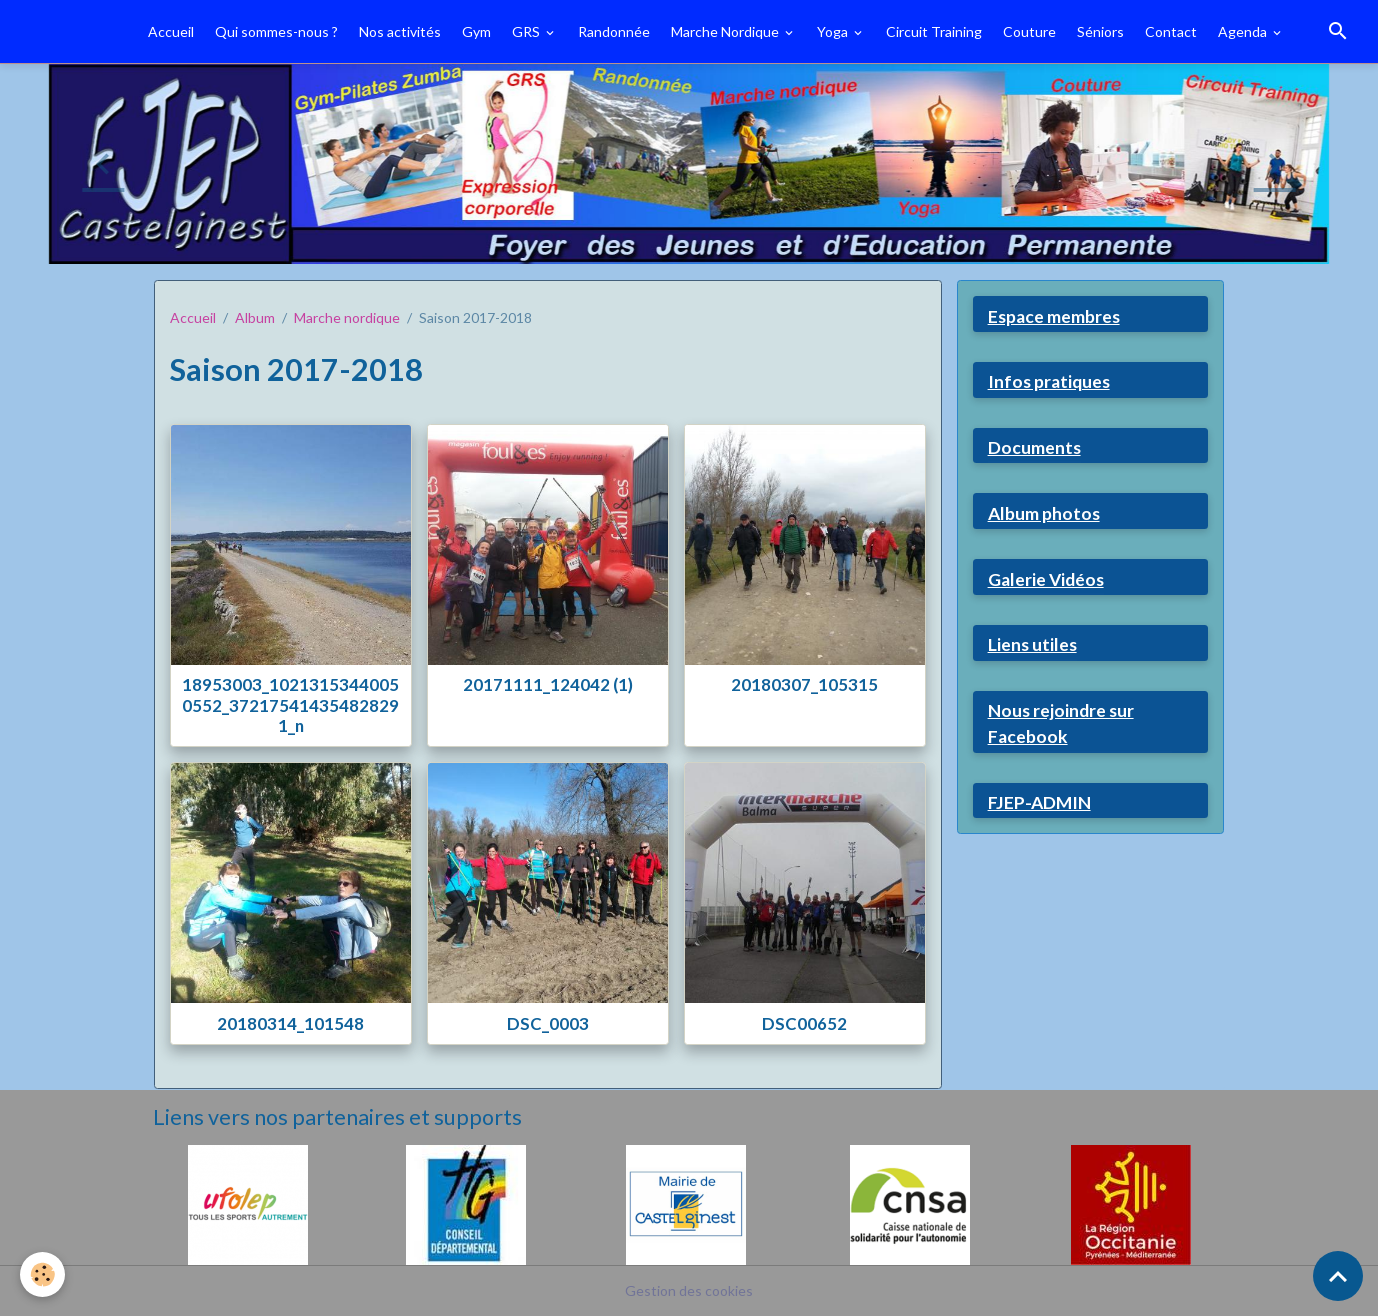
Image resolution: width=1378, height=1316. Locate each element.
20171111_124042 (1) (548, 684)
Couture (1029, 31)
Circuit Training (934, 31)
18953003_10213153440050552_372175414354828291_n (290, 704)
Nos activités (400, 31)
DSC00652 (804, 1023)
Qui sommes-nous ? (276, 31)
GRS (527, 31)
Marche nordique (347, 317)
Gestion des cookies (689, 1290)
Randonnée (614, 31)
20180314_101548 (290, 1023)
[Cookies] (42, 1274)
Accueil (171, 31)
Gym (476, 31)
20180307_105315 (804, 684)
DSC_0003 (548, 1023)
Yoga (834, 31)
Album (255, 317)
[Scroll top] (1338, 1276)
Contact (1171, 31)
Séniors (1100, 31)
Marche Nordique (726, 31)
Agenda (1244, 31)
